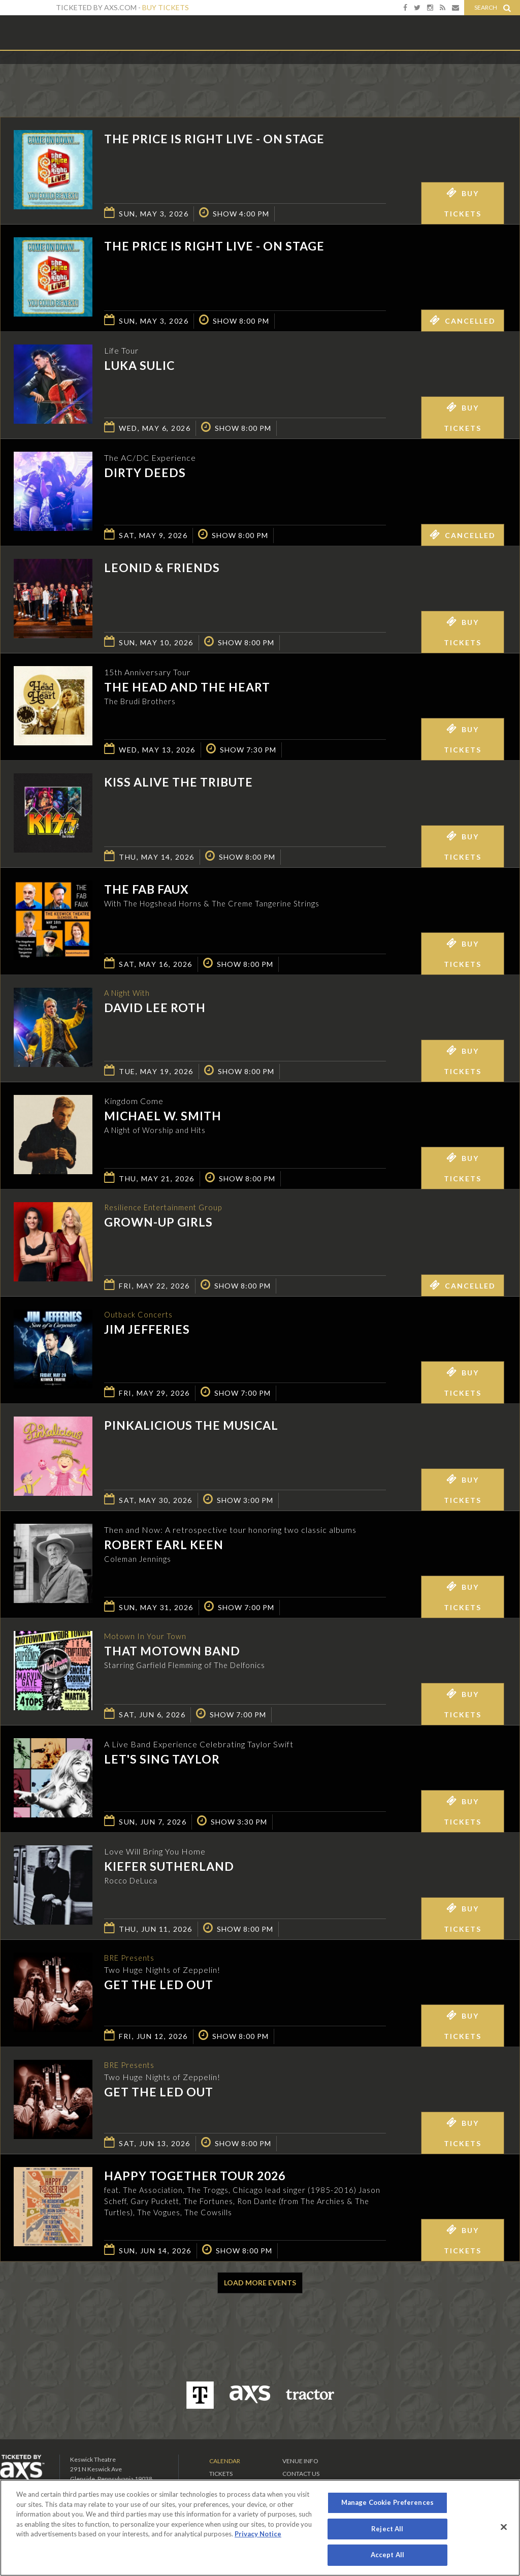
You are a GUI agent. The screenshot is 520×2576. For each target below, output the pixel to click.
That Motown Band (172, 1652)
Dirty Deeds (145, 472)
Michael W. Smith (162, 1116)
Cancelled (463, 320)
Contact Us (300, 2473)
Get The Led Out (158, 1985)
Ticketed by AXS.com (259, 74)
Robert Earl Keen (163, 1544)
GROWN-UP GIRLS (158, 1223)
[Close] (504, 2527)
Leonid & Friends (162, 567)
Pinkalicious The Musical (191, 1425)
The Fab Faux (146, 889)
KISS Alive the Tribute (178, 782)
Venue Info (300, 2461)
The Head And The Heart (187, 687)
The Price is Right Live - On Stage (214, 139)
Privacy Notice (258, 2534)
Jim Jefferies (147, 1330)
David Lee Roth (155, 1008)
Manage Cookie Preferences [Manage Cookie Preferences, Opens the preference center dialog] (387, 2502)
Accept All (387, 2555)
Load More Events (260, 2282)
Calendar (224, 2461)
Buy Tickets (165, 7)
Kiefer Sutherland (169, 1866)
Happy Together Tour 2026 (194, 2176)
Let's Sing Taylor (162, 1759)
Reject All (387, 2529)
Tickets (221, 2473)
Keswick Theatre (41, 32)
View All (505, 73)
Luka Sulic (139, 365)
